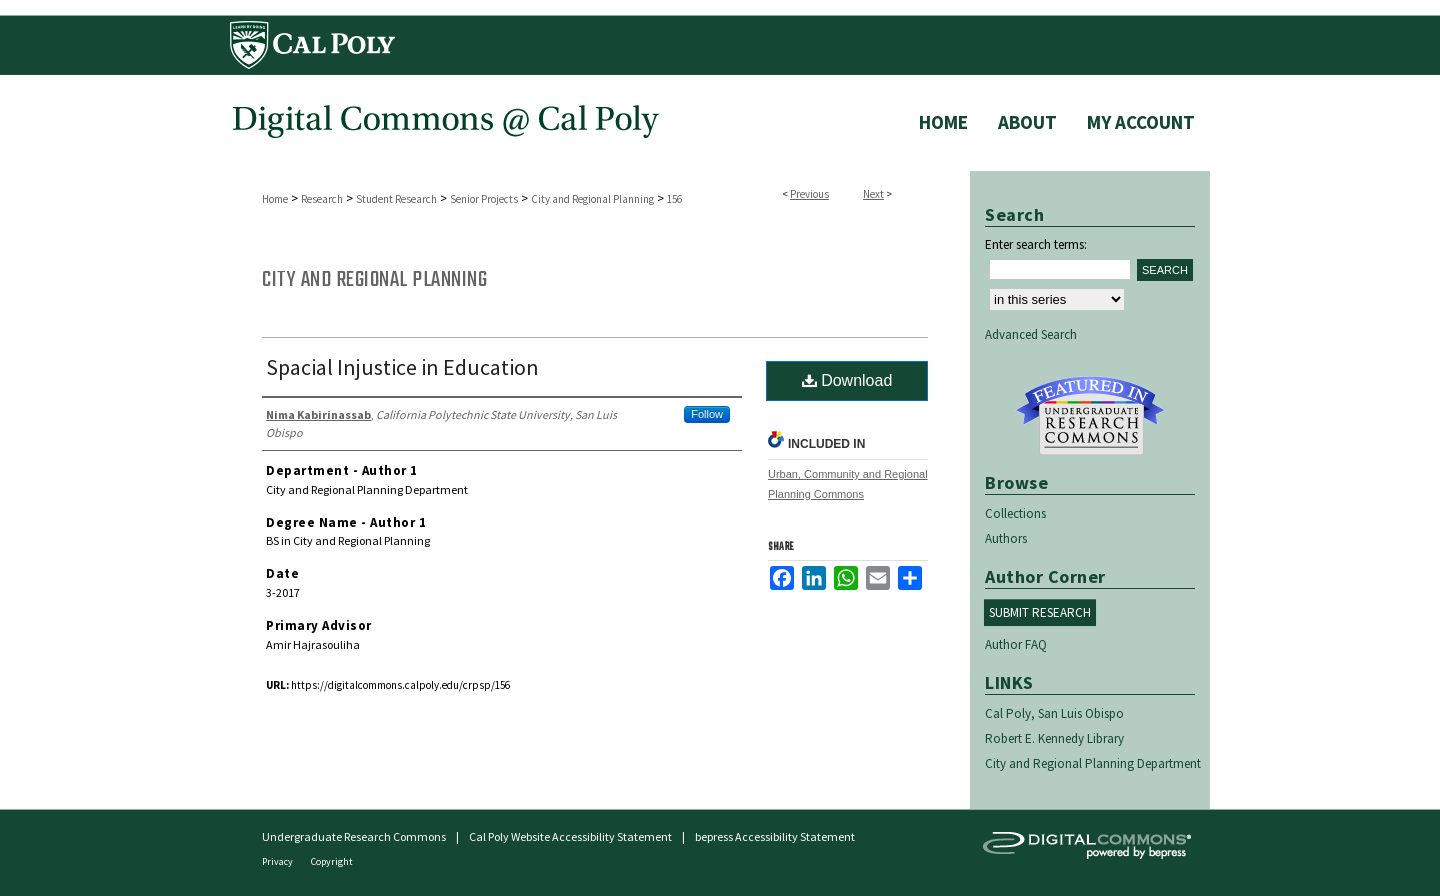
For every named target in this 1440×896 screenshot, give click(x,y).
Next (873, 194)
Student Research (396, 199)
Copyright (332, 861)
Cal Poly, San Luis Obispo (1054, 713)
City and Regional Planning (592, 199)
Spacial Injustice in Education (402, 367)
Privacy (278, 861)
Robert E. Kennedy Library (1054, 738)
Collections (1015, 513)
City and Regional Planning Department (1093, 763)
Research (322, 199)
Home (275, 199)
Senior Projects (484, 199)
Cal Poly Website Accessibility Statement (570, 836)
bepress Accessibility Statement (775, 836)
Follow (707, 414)
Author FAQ (1016, 644)
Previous (809, 194)
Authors (1006, 538)
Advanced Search (1031, 334)
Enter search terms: (1036, 244)
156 (674, 199)
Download (847, 380)
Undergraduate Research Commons (1090, 416)
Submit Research (1040, 612)
